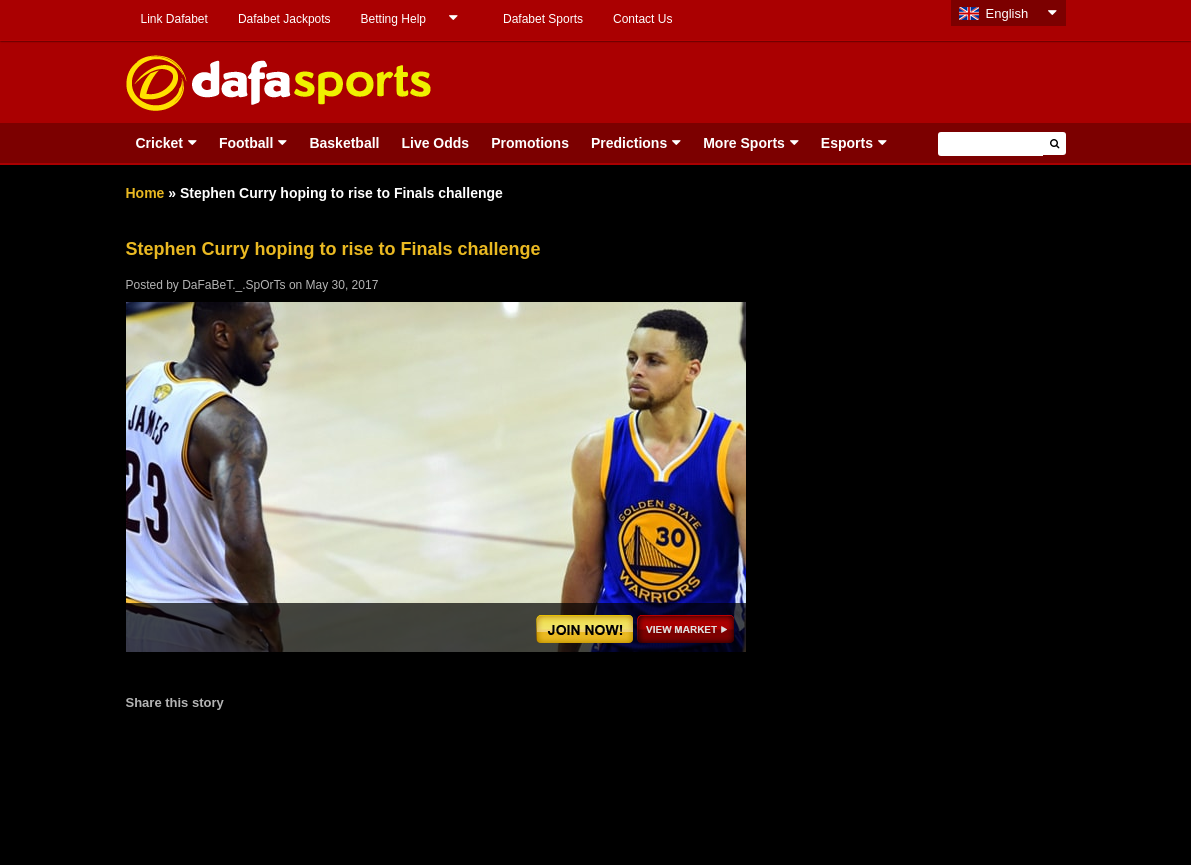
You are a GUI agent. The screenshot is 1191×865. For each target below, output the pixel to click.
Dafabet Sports (543, 19)
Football (246, 143)
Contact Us (642, 19)
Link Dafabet (174, 19)
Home (145, 193)
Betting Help (393, 19)
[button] (1054, 143)
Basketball (344, 143)
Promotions (530, 143)
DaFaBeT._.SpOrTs (233, 285)
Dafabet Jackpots (284, 19)
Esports (847, 143)
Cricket (159, 143)
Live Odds (435, 143)
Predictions (629, 143)
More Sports (744, 143)
